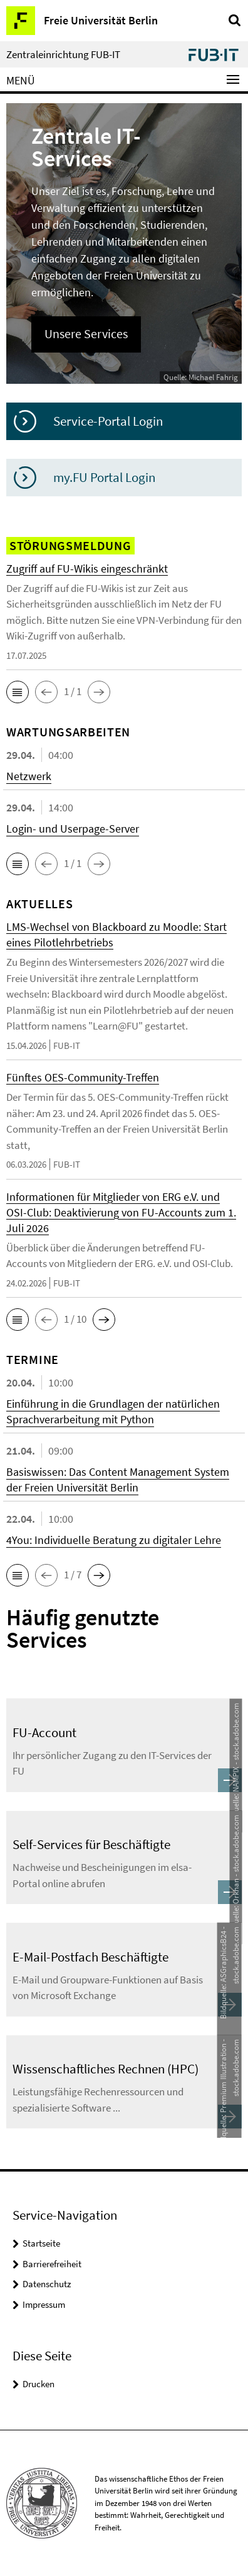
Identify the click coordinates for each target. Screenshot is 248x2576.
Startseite (41, 2243)
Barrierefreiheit (52, 2264)
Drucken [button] (38, 2384)
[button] (17, 691)
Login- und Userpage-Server (72, 828)
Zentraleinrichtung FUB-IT (63, 55)
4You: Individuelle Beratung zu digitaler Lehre (113, 1540)
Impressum (44, 2304)
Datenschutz (47, 2284)
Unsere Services (86, 334)
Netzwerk (28, 776)
